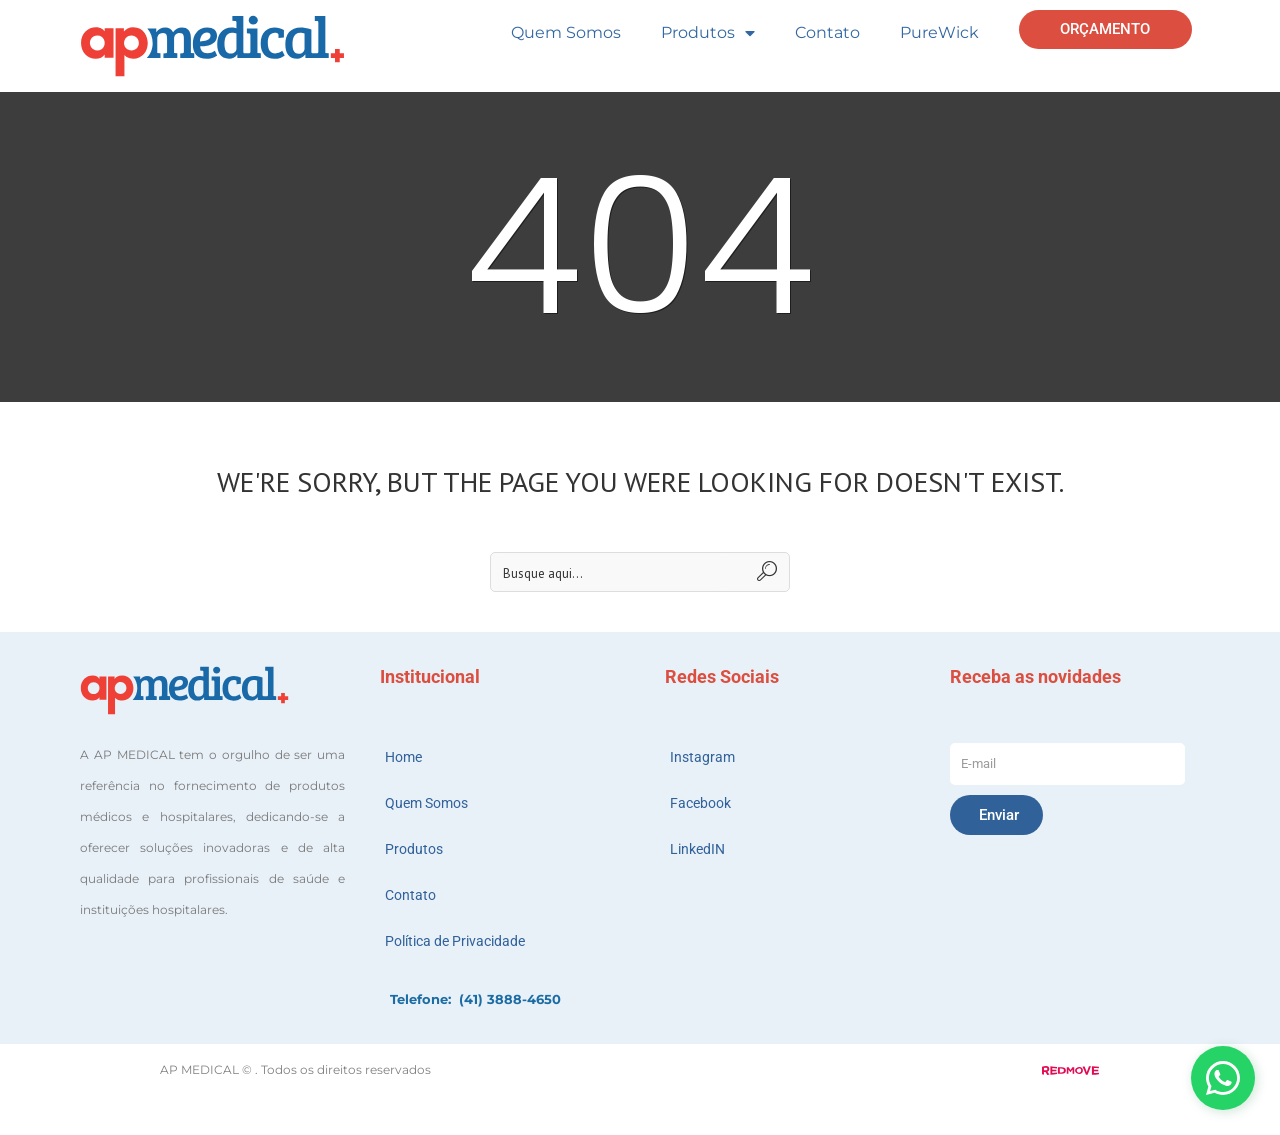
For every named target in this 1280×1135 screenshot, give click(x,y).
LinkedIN (697, 849)
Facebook (700, 803)
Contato (827, 32)
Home (403, 757)
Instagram (702, 757)
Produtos (708, 33)
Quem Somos (566, 32)
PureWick (939, 32)
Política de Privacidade (455, 941)
